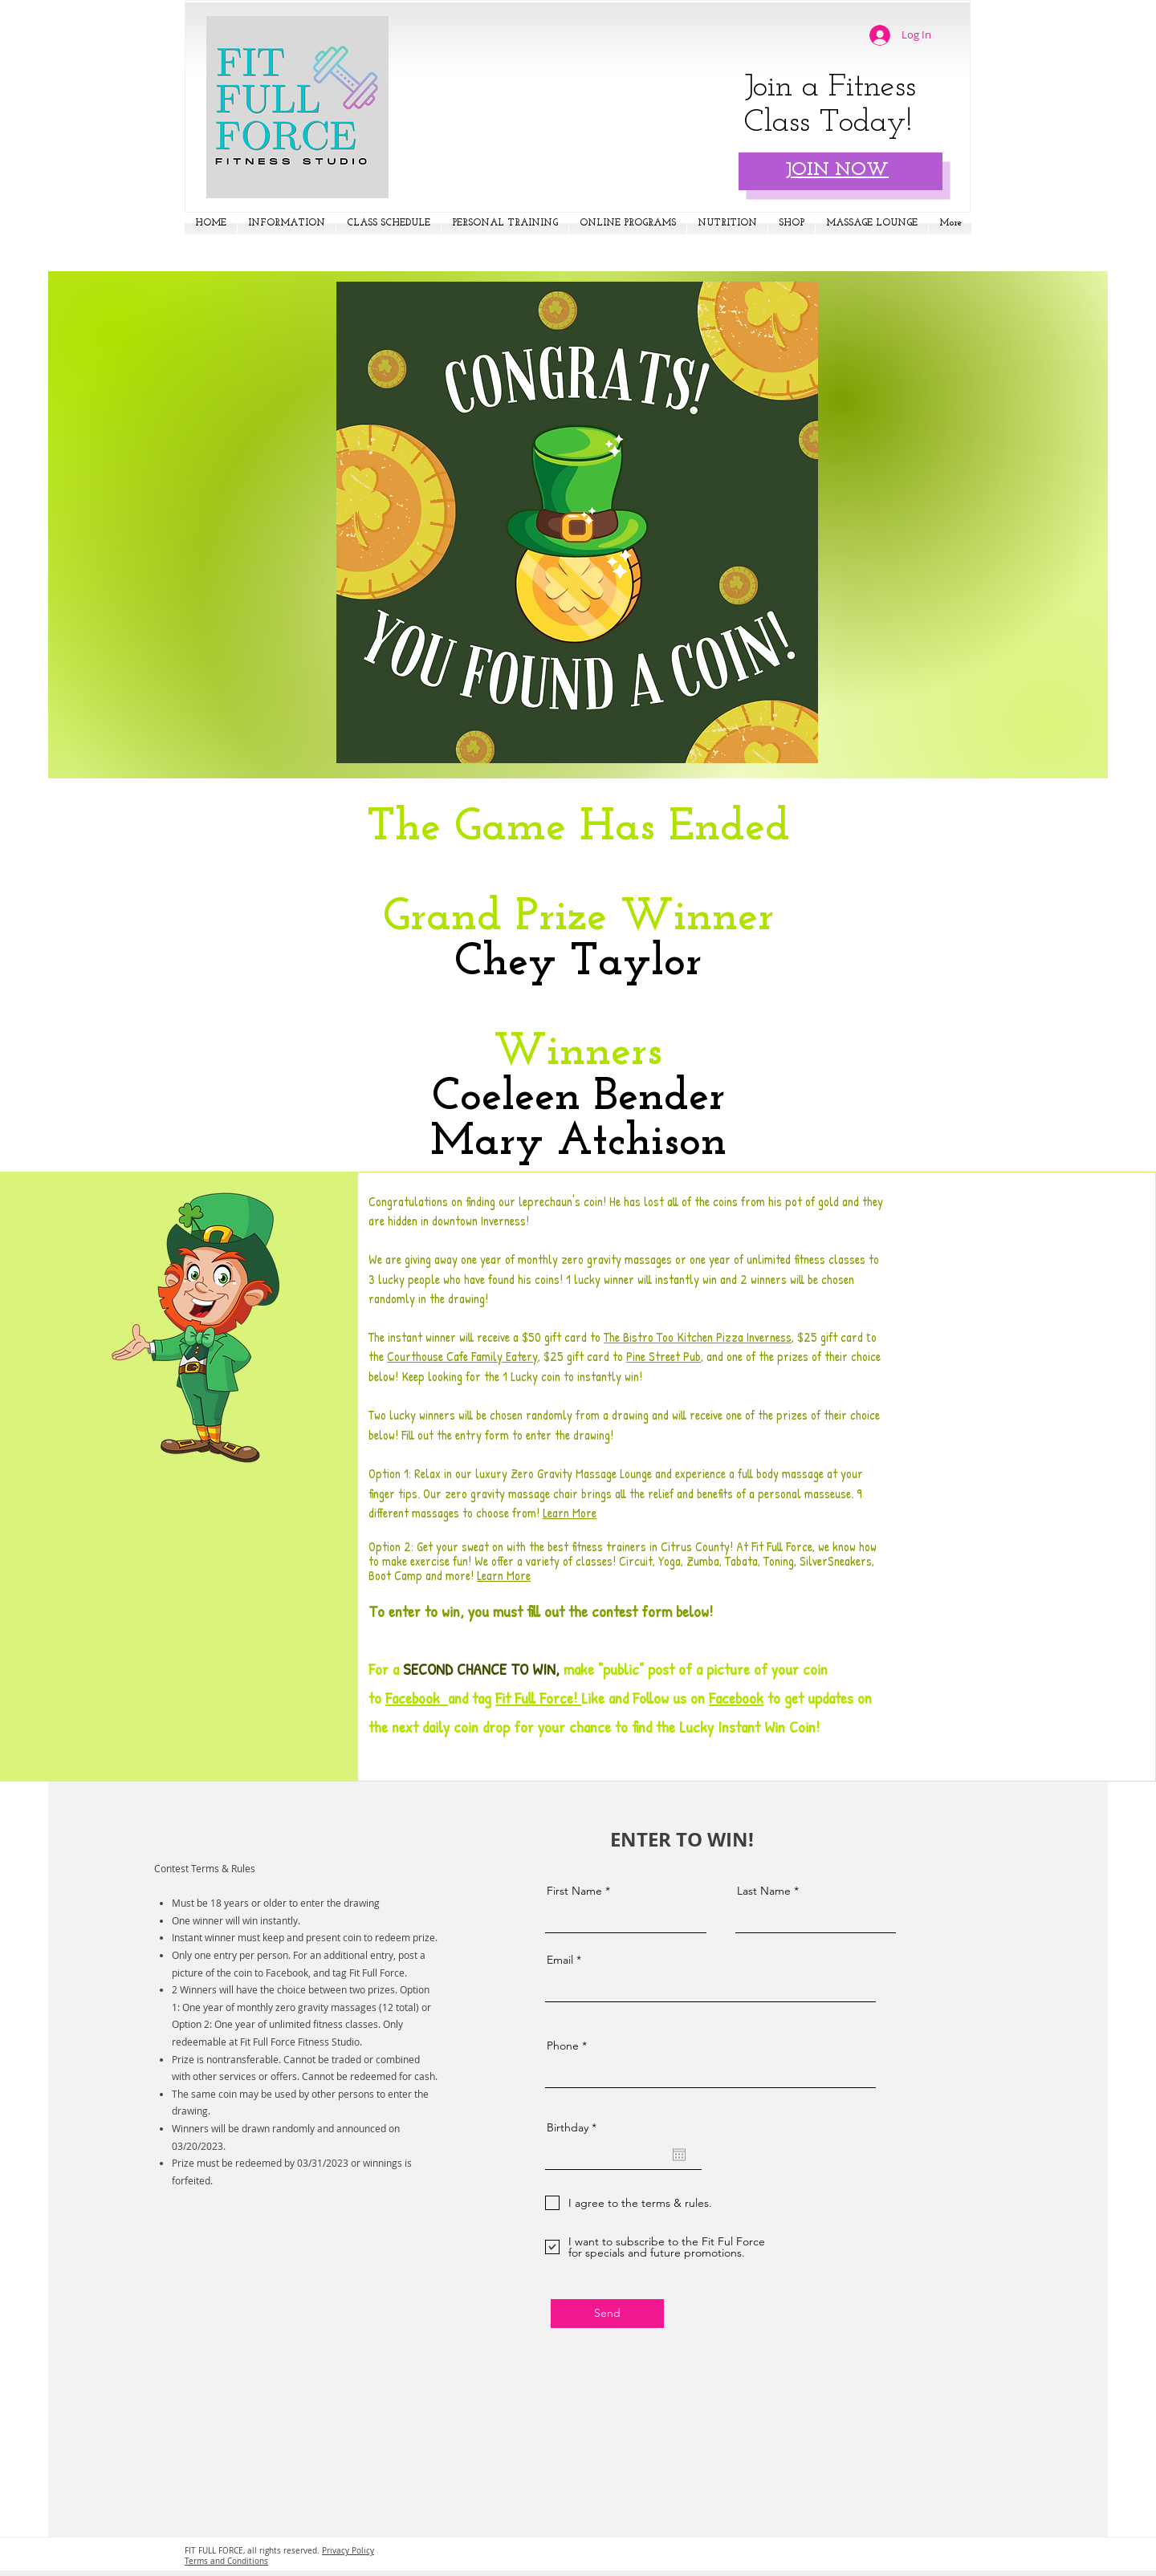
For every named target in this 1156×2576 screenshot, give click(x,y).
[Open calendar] (679, 2154)
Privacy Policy (348, 2551)
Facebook (416, 1698)
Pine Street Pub (663, 1356)
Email (560, 1959)
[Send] (607, 2313)
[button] (287, 223)
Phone (563, 2045)
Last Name (764, 1890)
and (458, 1698)
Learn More (569, 1513)
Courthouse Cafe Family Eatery (462, 1356)
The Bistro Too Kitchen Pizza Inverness (698, 1337)
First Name (574, 1890)
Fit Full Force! (538, 1698)
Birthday (575, 2127)
